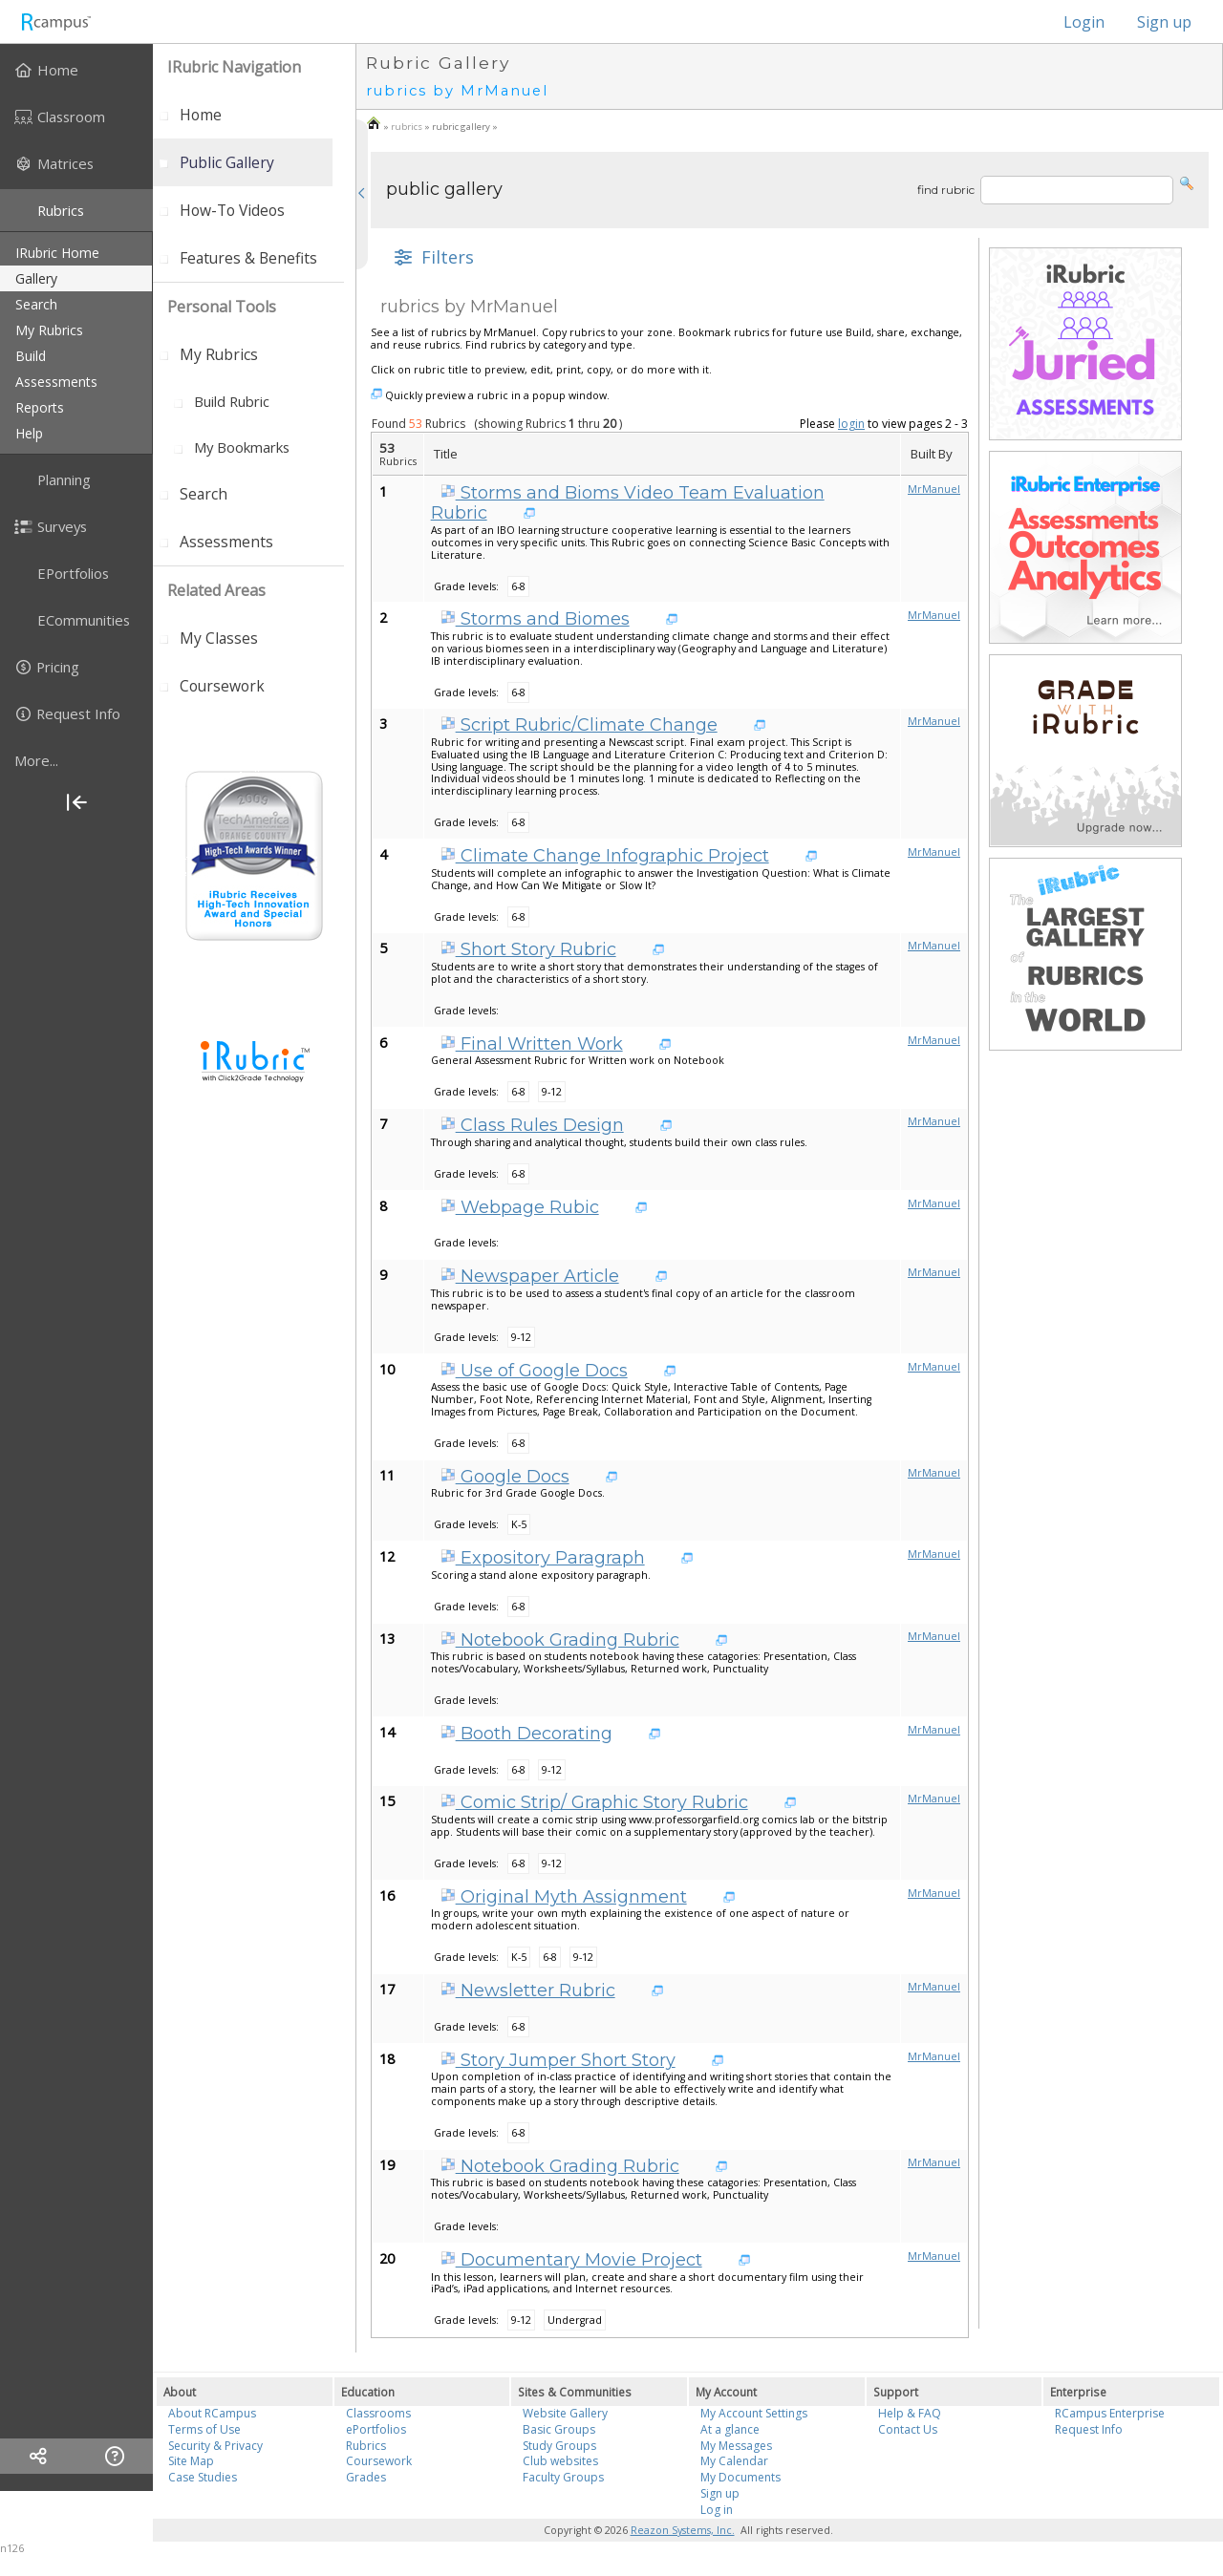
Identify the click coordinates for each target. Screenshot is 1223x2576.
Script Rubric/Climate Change (579, 724)
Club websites (560, 2461)
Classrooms (378, 2413)
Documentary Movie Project (571, 2259)
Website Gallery (565, 2413)
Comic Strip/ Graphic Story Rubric (594, 1802)
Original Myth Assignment (563, 1896)
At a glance (730, 2429)
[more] (76, 760)
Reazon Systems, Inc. (683, 2530)
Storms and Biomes (535, 618)
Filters (432, 256)
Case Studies (202, 2477)
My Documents (740, 2477)
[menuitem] (76, 70)
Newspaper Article (529, 1276)
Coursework (379, 2461)
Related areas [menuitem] (216, 590)
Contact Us (907, 2429)
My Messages (736, 2446)
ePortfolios (376, 2429)
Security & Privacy (215, 2446)
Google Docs (504, 1476)
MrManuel (934, 489)
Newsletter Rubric (527, 1990)
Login (1074, 21)
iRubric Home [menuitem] (57, 253)
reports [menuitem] (39, 407)
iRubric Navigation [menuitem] (234, 66)
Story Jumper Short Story (558, 2060)
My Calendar (734, 2461)
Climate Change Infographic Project (604, 855)
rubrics (406, 126)
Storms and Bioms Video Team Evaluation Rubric (628, 503)
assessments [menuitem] (56, 382)
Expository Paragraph (542, 1557)
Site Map (191, 2461)
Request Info (1089, 2429)
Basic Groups (559, 2429)
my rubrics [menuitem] (49, 330)
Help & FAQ (909, 2413)
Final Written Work (531, 1043)
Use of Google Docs (534, 1370)
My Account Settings (753, 2413)
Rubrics (366, 2446)
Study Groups (559, 2446)
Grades (366, 2477)
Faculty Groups (563, 2477)
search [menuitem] (36, 304)
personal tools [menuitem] (221, 306)
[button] (1186, 182)
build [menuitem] (30, 356)
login (851, 423)
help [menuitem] (29, 433)
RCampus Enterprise (1110, 2413)
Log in (716, 2509)
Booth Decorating (526, 1733)
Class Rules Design (532, 1125)
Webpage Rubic (519, 1207)
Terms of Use (204, 2429)
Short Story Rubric (528, 949)
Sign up (1164, 21)
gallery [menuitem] (36, 278)
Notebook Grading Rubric (559, 1639)
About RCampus (212, 2413)
